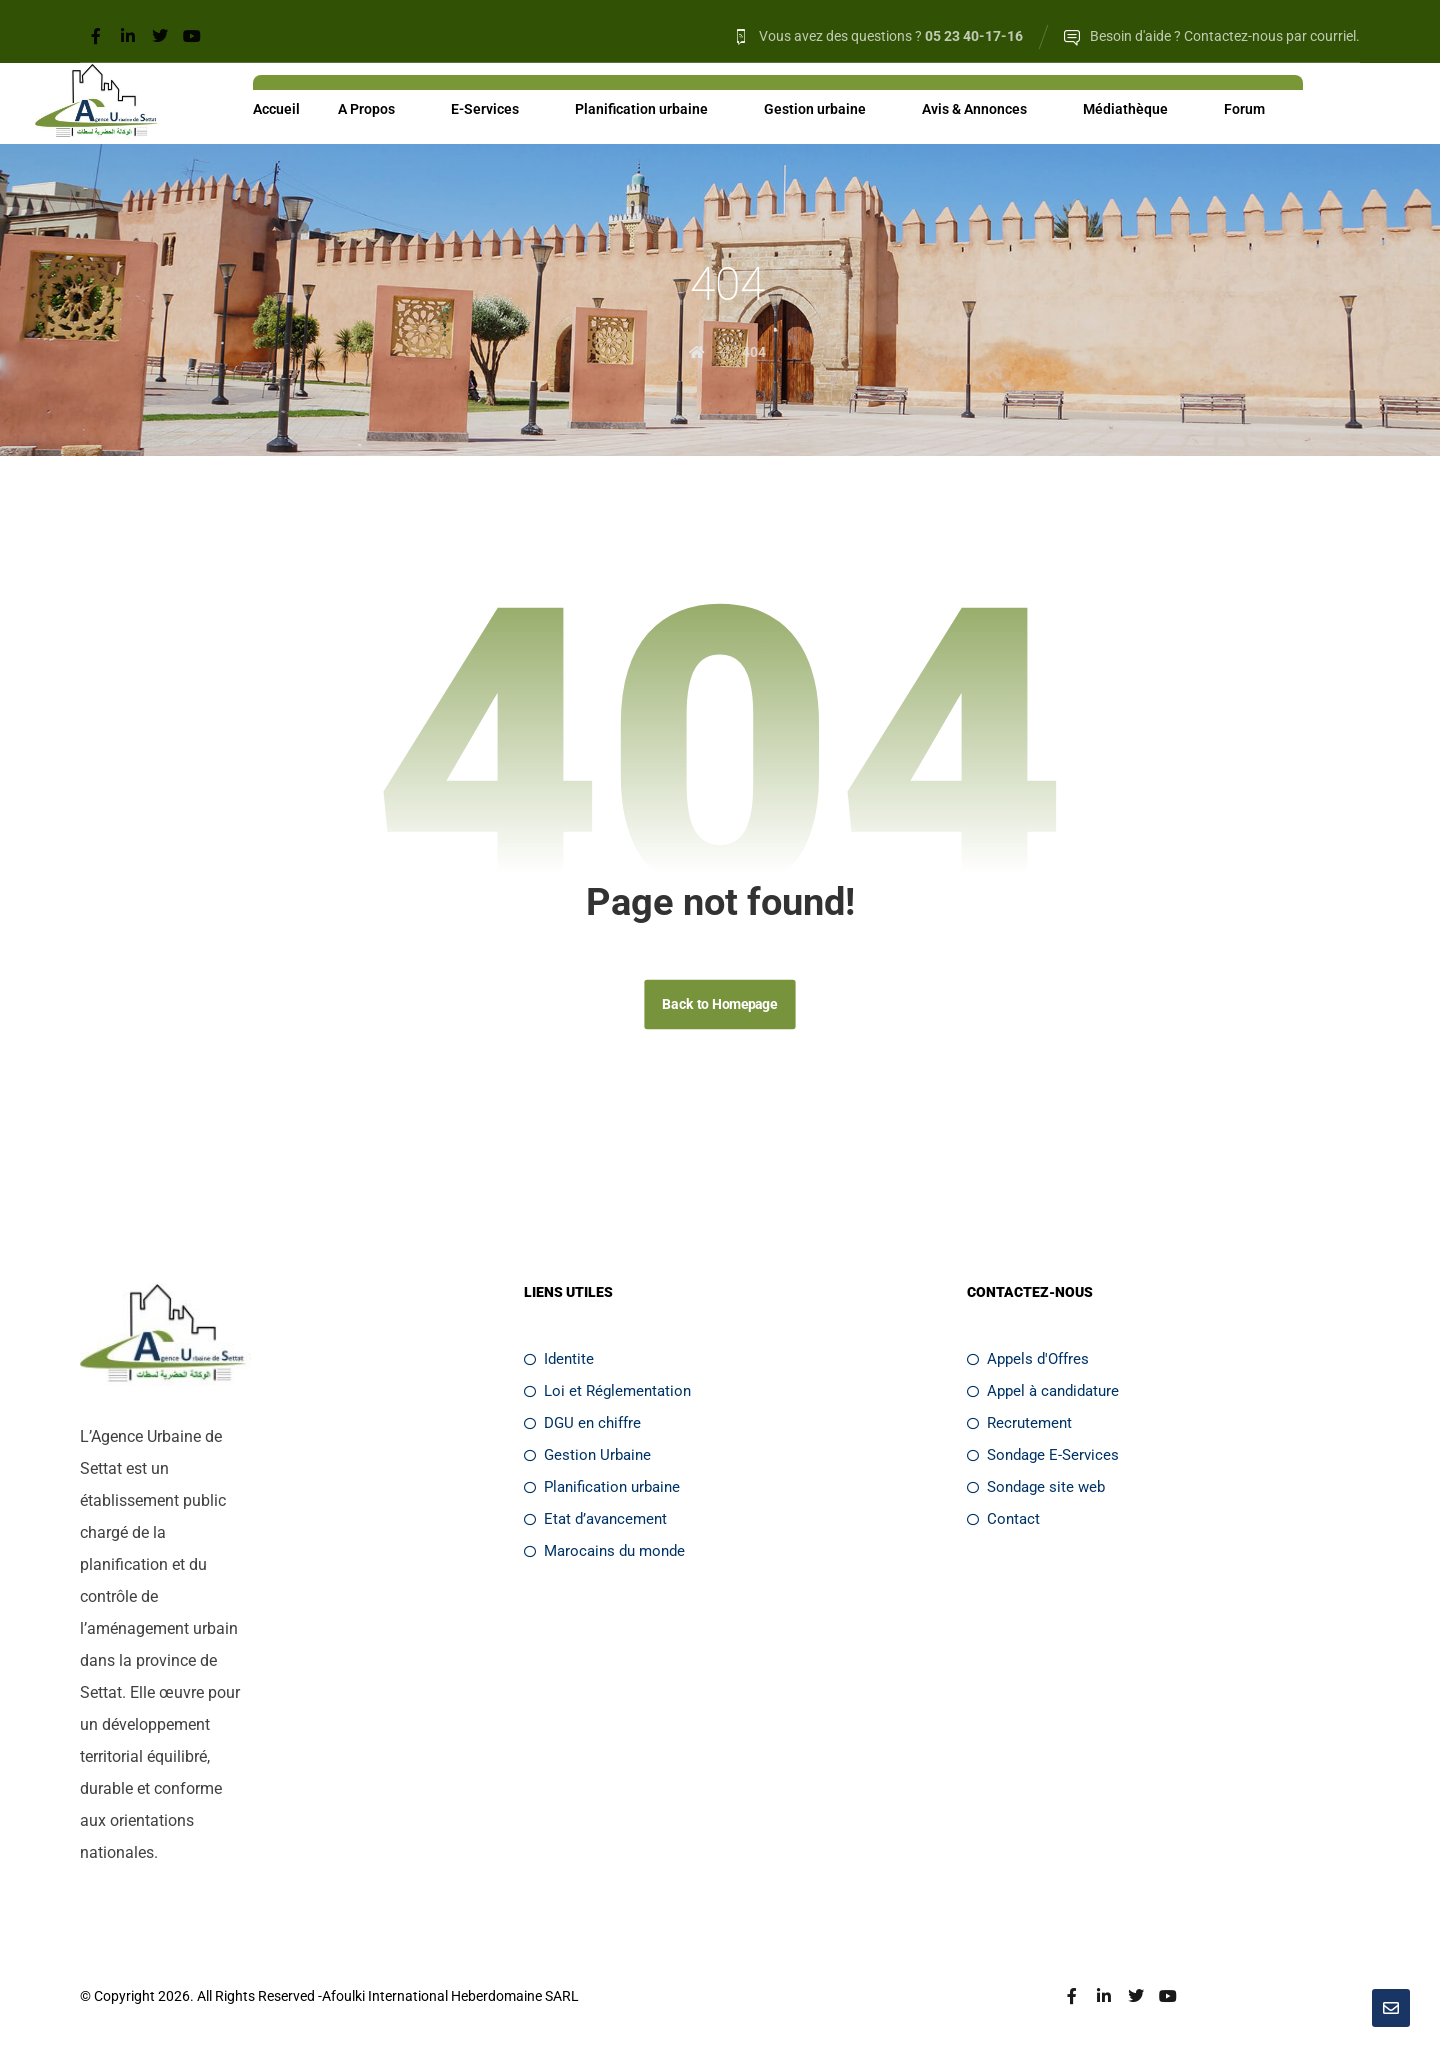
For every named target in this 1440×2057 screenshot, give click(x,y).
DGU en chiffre (582, 1427)
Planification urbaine (602, 1491)
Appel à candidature (1043, 1395)
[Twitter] (160, 36)
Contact (1003, 1523)
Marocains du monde (604, 1555)
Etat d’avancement (595, 1523)
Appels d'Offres (1028, 1363)
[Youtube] (192, 36)
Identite (559, 1363)
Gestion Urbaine (587, 1459)
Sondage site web (1036, 1491)
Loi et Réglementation (607, 1395)
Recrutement (1019, 1427)
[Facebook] (96, 36)
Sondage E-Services (1043, 1459)
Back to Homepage (719, 1007)
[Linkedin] (128, 36)
